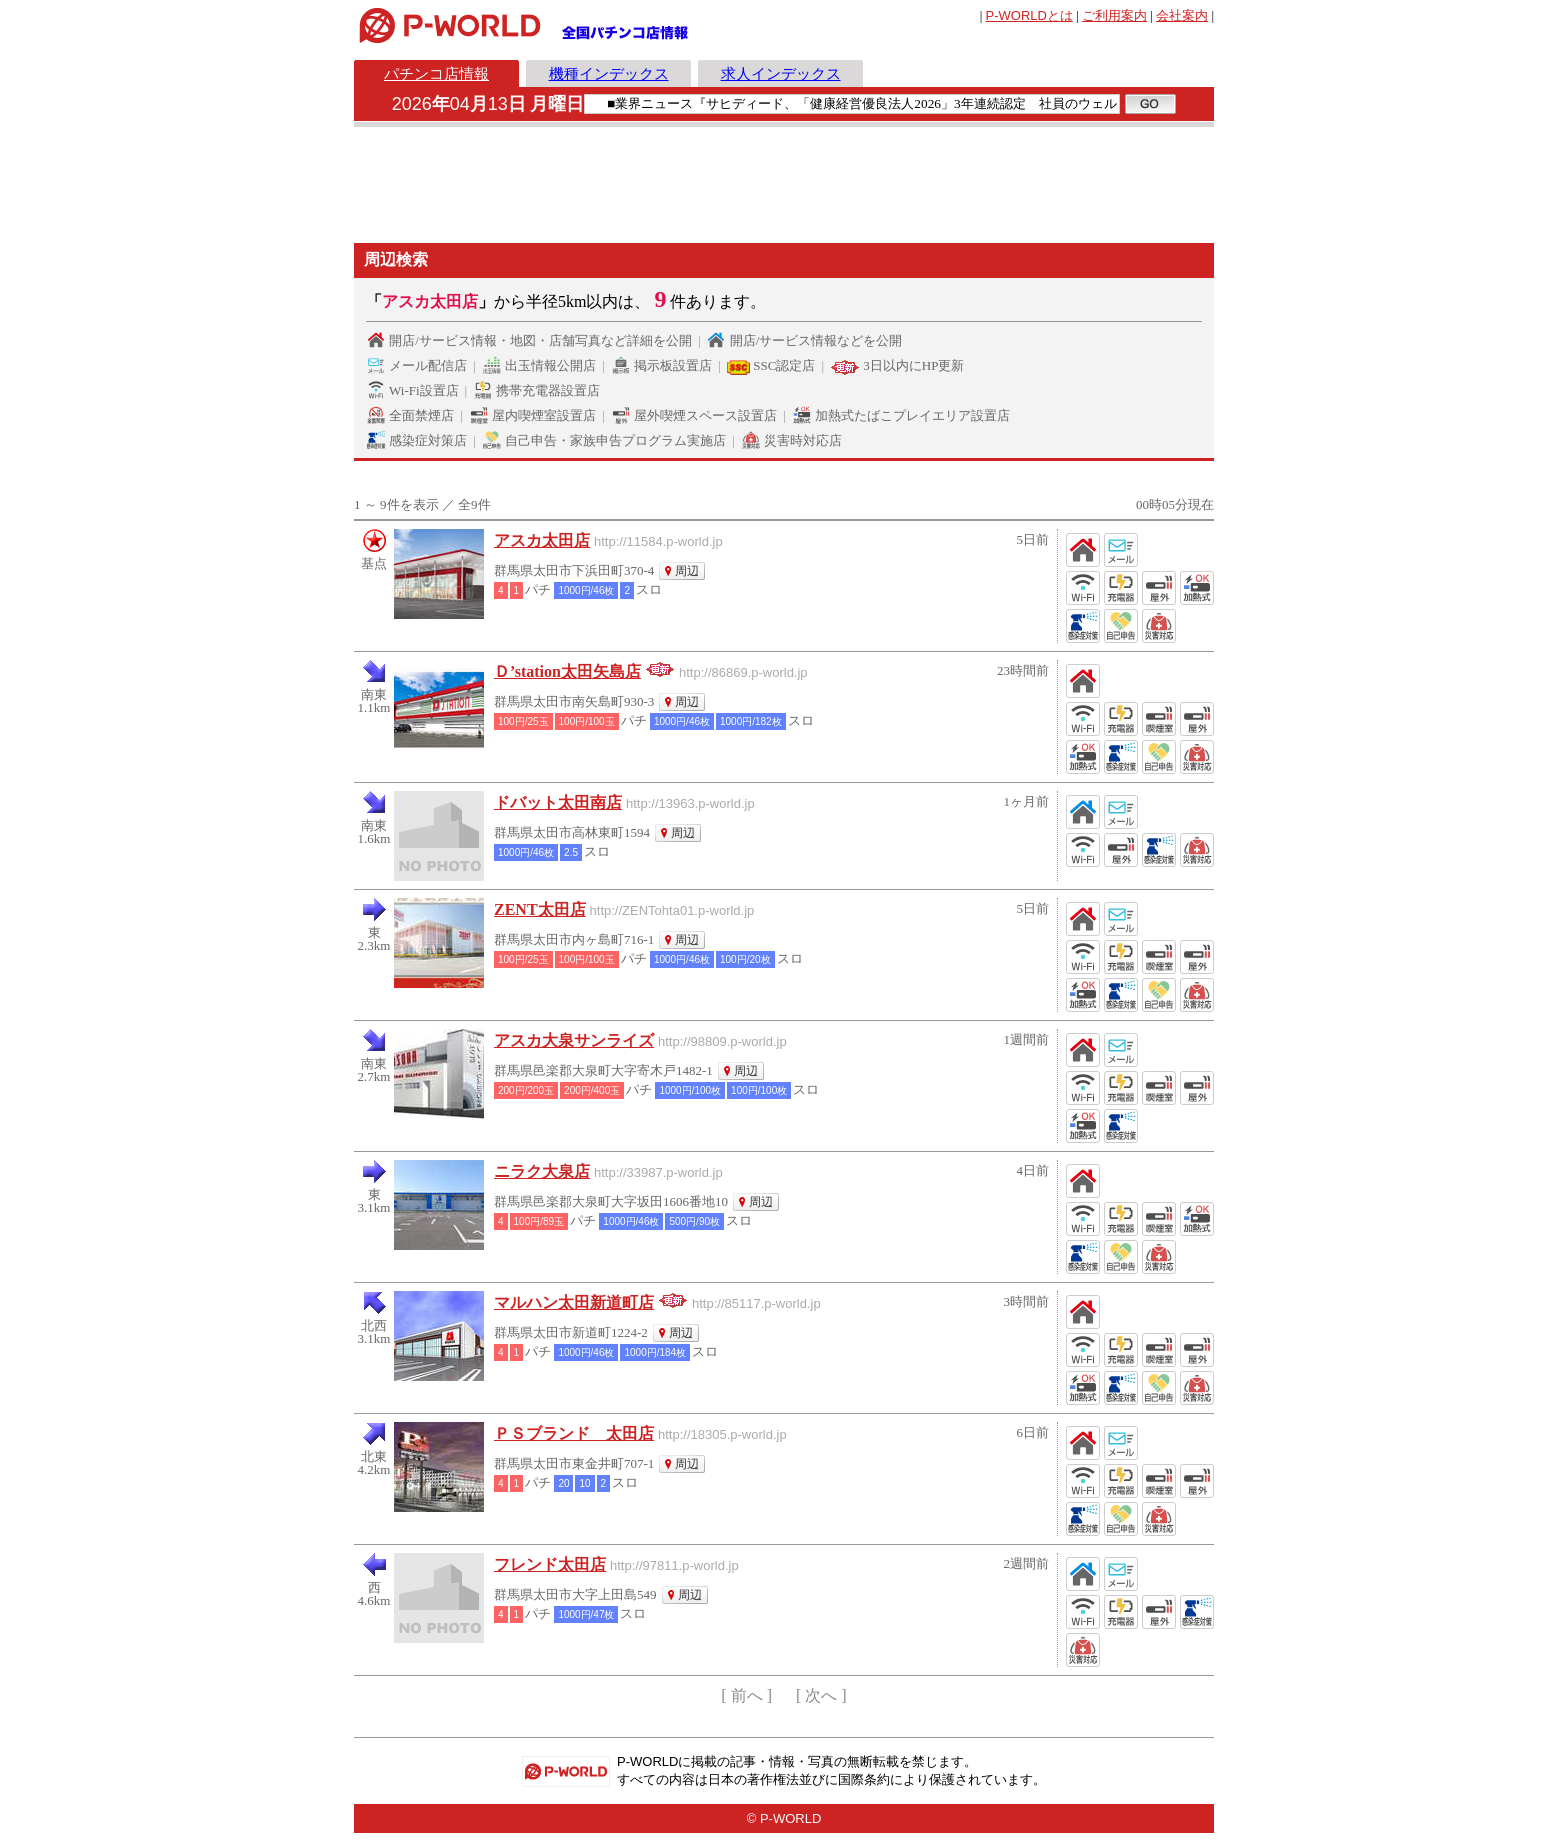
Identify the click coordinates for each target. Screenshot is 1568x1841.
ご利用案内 (1114, 15)
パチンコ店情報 (436, 73)
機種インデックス (609, 73)
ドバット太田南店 (558, 802)
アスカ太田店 (542, 540)
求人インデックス (781, 73)
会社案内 (1182, 15)
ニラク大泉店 (542, 1171)
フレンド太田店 (550, 1564)
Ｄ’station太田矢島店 (567, 671)
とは (1029, 15)
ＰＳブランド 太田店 (574, 1433)
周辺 (687, 571)
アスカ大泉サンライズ (574, 1040)
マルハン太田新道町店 (574, 1302)
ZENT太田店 (540, 909)
